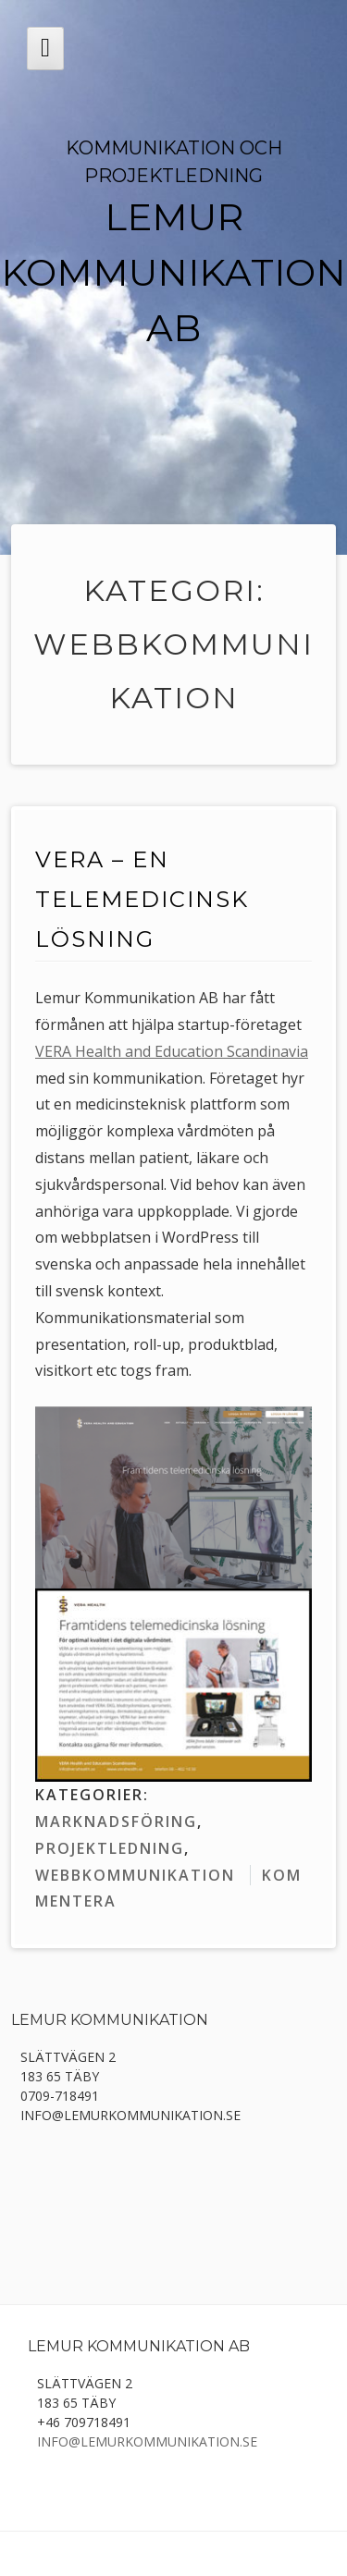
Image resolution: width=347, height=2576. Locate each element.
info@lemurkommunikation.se (147, 2441)
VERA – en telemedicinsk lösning (142, 899)
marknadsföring (116, 1821)
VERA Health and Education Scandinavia (171, 1051)
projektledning (109, 1848)
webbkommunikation (135, 1875)
